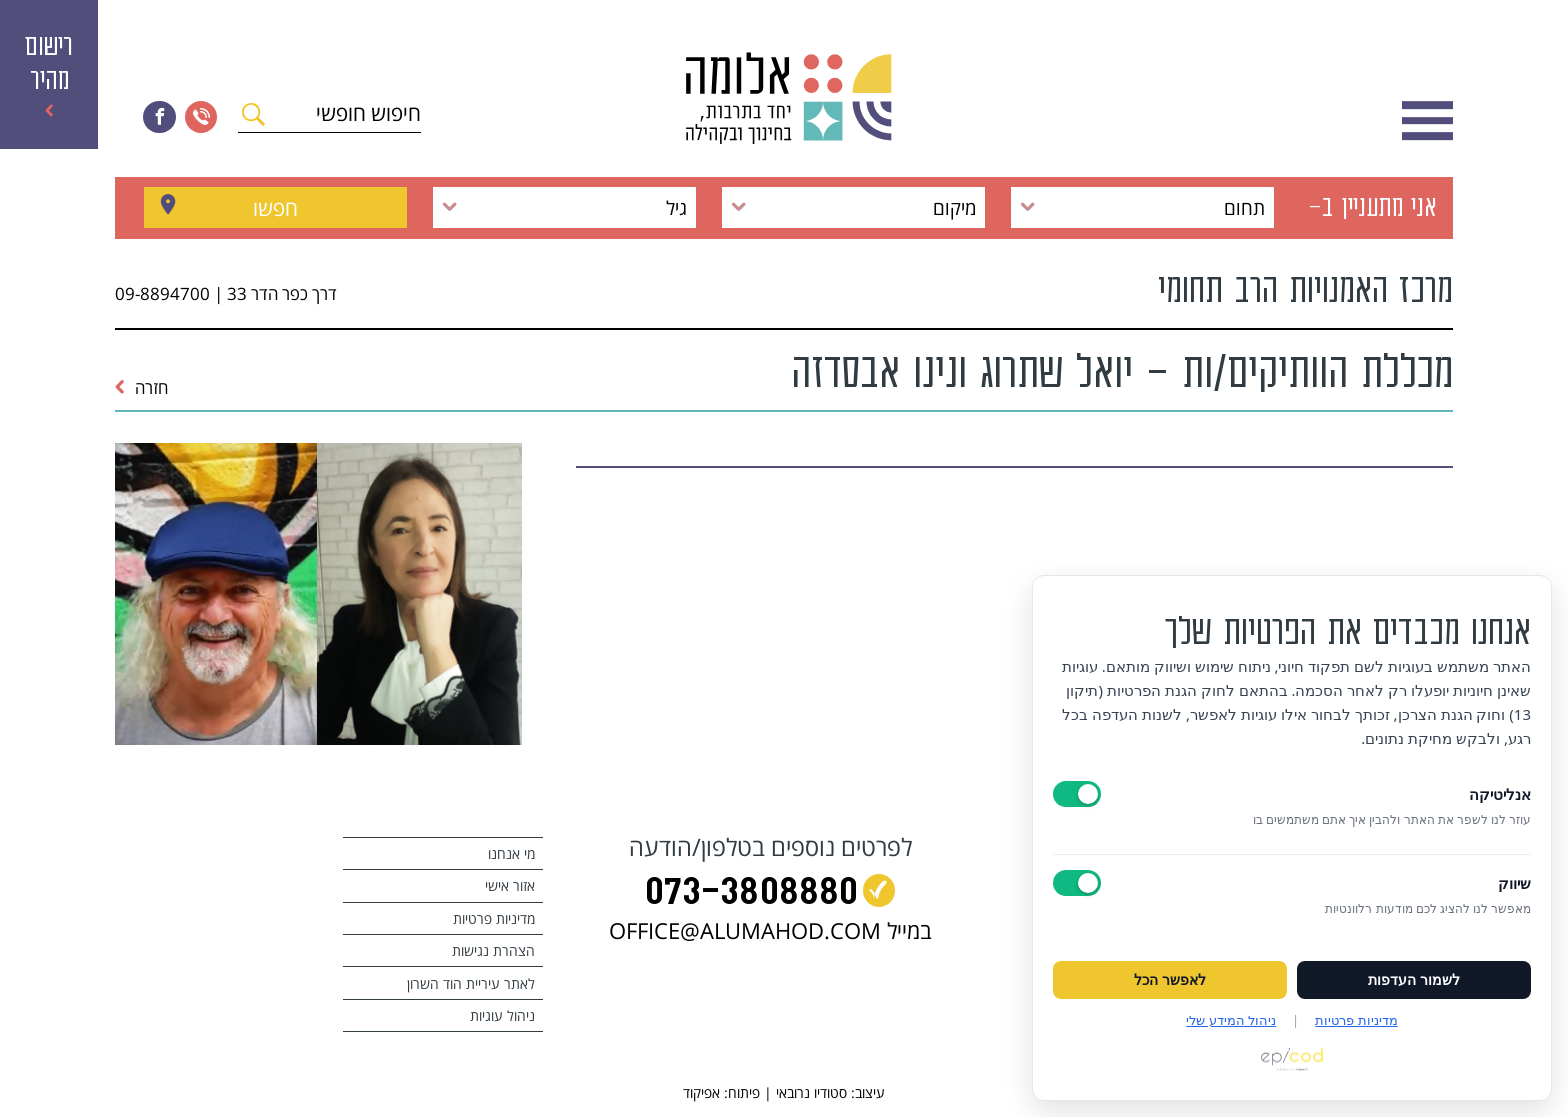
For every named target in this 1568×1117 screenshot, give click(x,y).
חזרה (141, 387)
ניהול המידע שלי (1231, 1020)
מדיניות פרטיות (494, 918)
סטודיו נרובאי (811, 1092)
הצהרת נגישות (493, 950)
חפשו (275, 207)
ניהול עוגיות (502, 1015)
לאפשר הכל (1170, 980)
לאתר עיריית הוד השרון (471, 983)
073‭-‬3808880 (751, 895)
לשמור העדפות (1414, 980)
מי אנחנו (511, 853)
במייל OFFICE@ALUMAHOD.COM (770, 930)
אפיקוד (701, 1092)
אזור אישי (510, 885)
